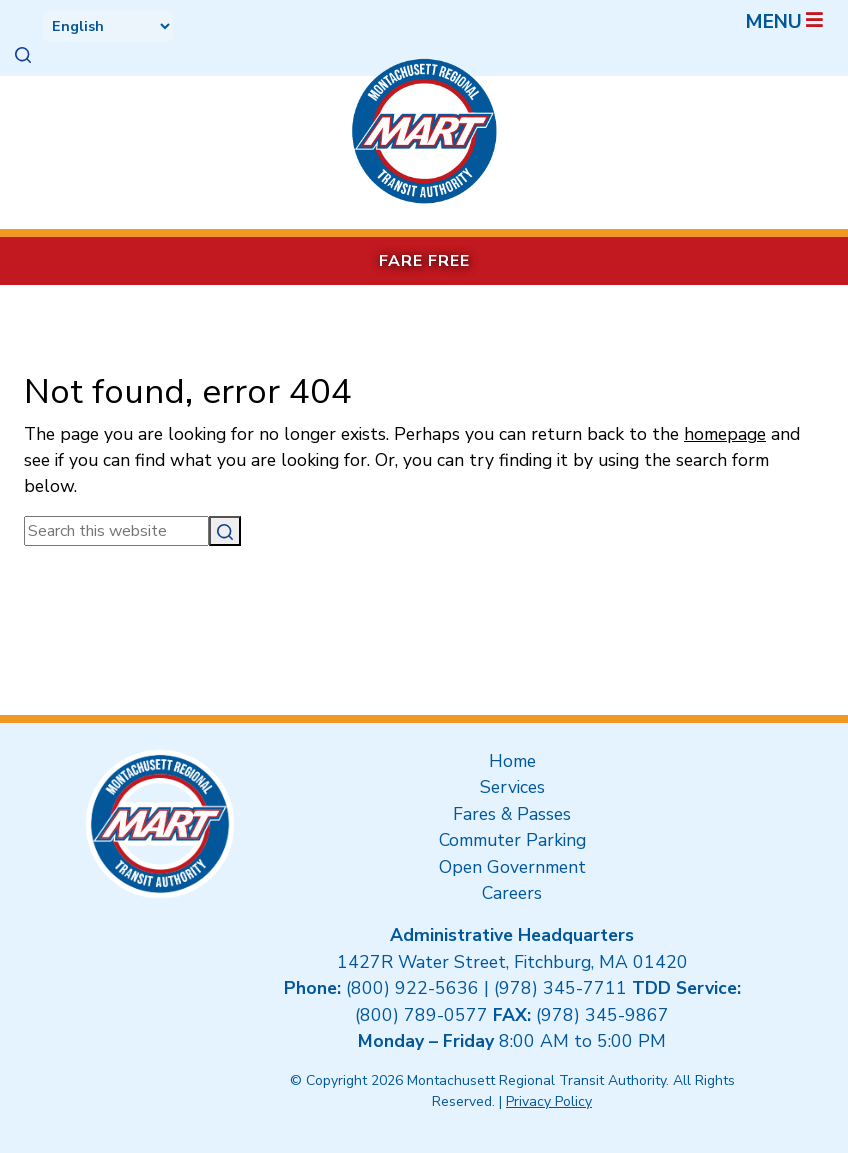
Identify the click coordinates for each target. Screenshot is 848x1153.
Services (512, 787)
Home (512, 761)
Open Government (512, 867)
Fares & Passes (512, 814)
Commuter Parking (512, 840)
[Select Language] (108, 26)
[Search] (225, 531)
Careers (512, 893)
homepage (725, 434)
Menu (786, 22)
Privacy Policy (549, 1101)
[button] (23, 55)
